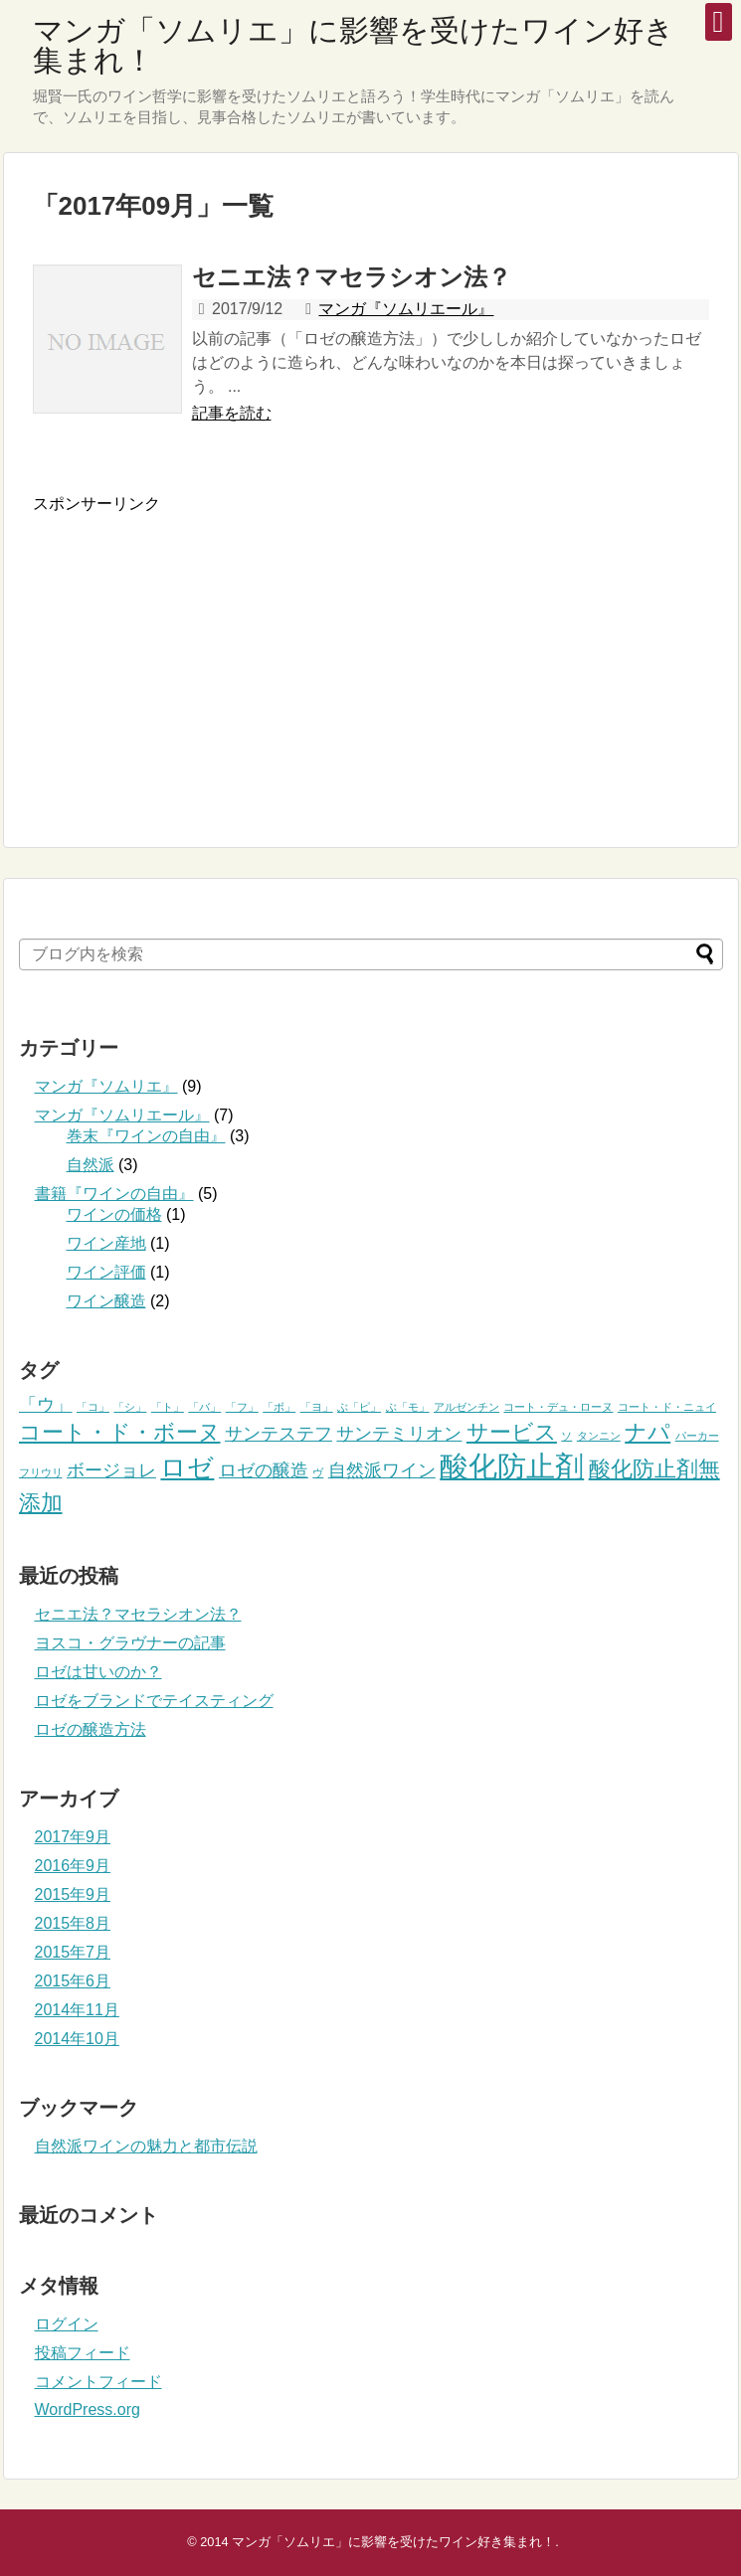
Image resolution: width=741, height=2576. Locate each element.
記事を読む (232, 413)
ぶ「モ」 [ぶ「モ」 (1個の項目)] (408, 1407)
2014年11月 (77, 2009)
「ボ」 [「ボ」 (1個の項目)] (279, 1407)
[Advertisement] (200, 654)
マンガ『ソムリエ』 (106, 1086)
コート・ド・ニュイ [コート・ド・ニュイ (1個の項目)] (667, 1407)
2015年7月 (73, 1952)
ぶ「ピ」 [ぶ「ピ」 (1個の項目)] (359, 1407)
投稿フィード (82, 2352)
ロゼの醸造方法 (90, 1729)
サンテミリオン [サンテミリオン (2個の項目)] (399, 1434)
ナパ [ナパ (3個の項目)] (647, 1432)
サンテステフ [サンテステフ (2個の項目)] (278, 1434)
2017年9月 (73, 1836)
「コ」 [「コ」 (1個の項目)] (93, 1407)
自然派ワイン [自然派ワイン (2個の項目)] (382, 1470)
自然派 (90, 1164)
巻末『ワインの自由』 (146, 1135)
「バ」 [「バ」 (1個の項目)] (204, 1407)
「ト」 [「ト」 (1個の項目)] (167, 1407)
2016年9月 (73, 1865)
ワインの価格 (114, 1214)
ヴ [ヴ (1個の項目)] (317, 1472)
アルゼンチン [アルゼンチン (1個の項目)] (466, 1407)
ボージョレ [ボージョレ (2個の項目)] (111, 1470)
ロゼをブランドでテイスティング (154, 1700)
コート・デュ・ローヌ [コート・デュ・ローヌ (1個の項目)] (558, 1407)
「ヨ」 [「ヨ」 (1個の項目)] (316, 1407)
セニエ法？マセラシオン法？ (351, 276)
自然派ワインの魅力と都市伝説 (146, 2146)
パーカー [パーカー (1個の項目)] (697, 1436)
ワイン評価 (106, 1272)
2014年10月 (77, 2038)
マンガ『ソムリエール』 (405, 308)
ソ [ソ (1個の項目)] (566, 1436)
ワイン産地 (106, 1243)
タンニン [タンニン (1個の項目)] (599, 1436)
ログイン (66, 2324)
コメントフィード (98, 2381)
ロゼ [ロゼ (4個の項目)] (187, 1467)
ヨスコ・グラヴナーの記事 (130, 1642)
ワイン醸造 (106, 1300)
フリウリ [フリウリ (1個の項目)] (41, 1472)
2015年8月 (73, 1923)
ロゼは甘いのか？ (98, 1671)
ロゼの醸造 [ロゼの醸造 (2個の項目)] (263, 1470)
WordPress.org (87, 2409)
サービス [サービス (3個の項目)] (511, 1432)
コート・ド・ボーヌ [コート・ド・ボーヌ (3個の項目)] (120, 1432)
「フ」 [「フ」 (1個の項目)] (242, 1407)
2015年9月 (73, 1894)
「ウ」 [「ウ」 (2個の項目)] (46, 1405)
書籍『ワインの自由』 (114, 1193)
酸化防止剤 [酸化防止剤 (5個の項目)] (512, 1466)
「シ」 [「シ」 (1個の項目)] (129, 1407)
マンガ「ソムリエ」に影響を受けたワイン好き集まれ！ (353, 45)
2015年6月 (73, 1981)
